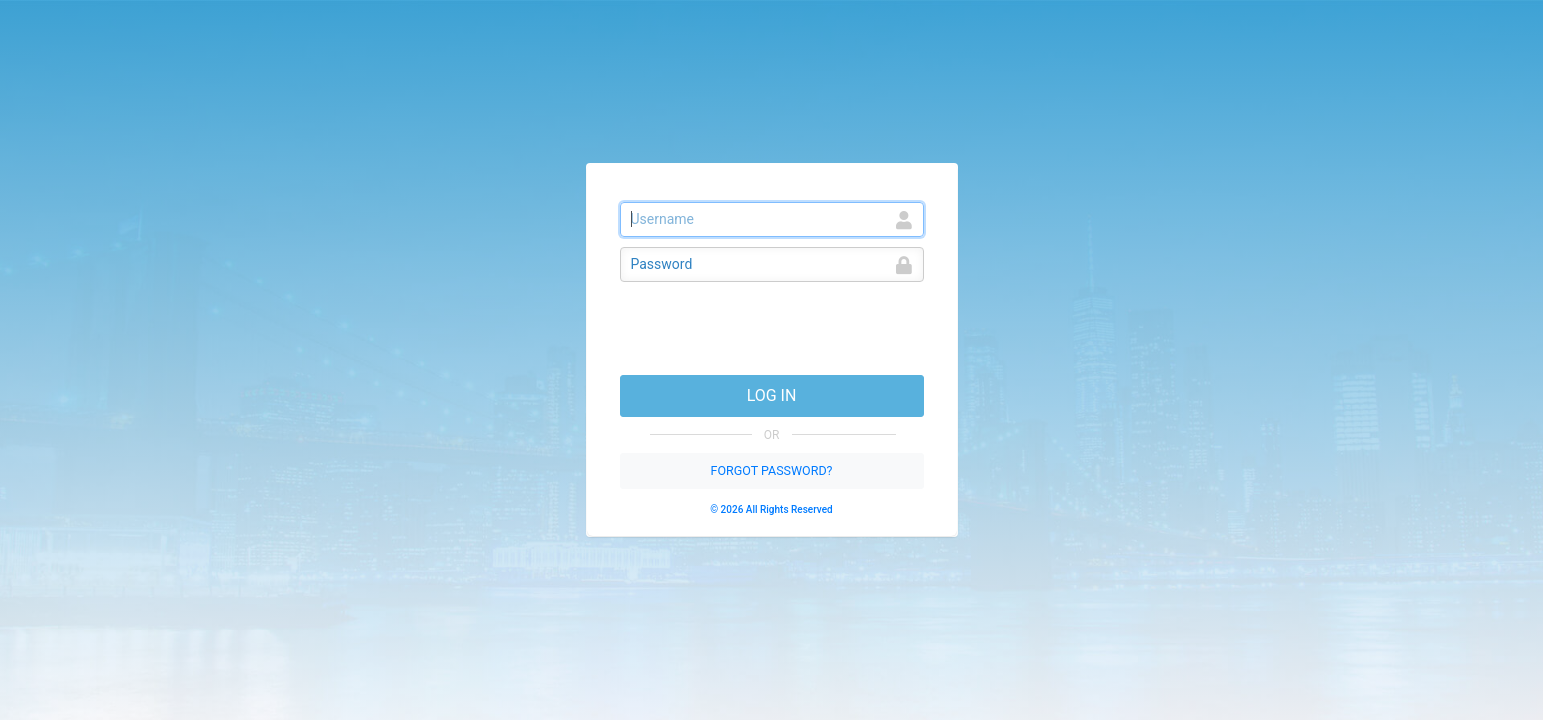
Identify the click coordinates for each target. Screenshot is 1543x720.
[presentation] (772, 331)
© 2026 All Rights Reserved (771, 509)
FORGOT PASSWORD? (771, 470)
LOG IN (772, 395)
